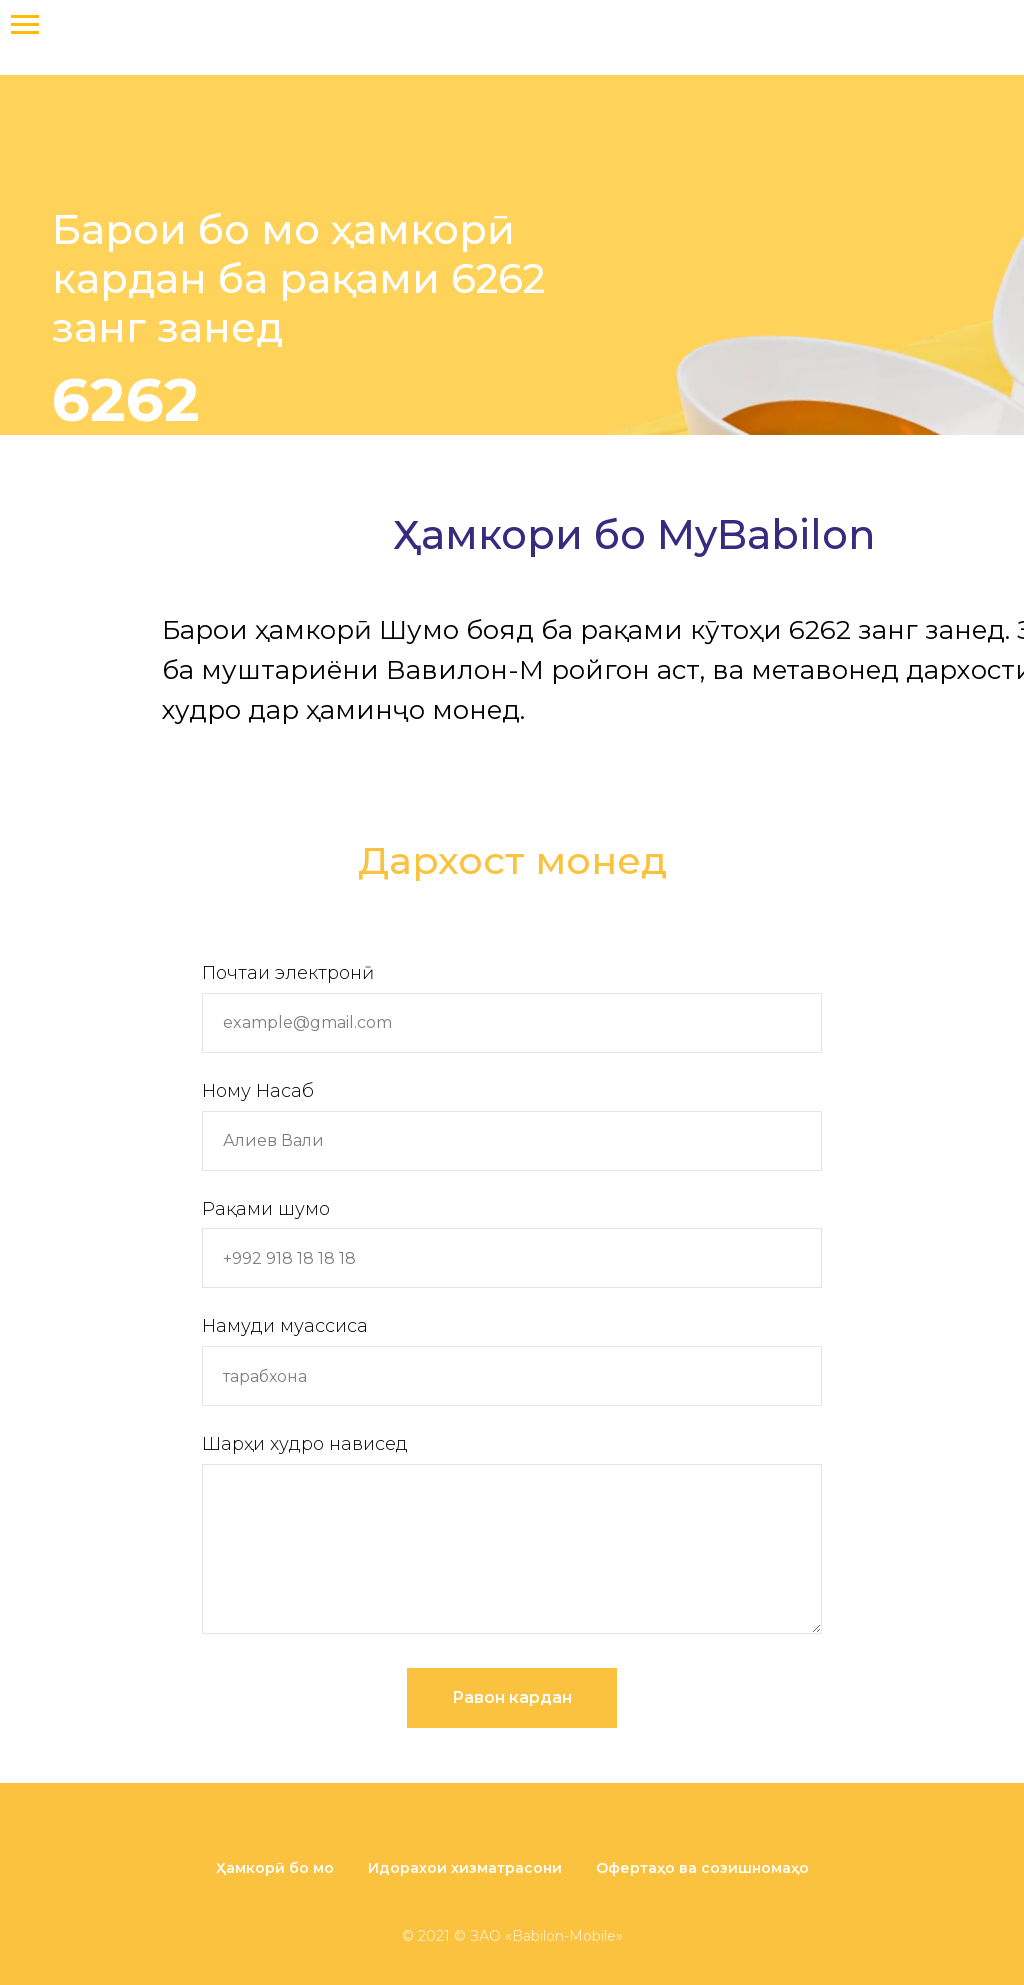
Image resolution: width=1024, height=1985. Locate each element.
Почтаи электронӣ (288, 973)
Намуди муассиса (285, 1326)
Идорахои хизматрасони (465, 1868)
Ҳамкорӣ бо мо (275, 1868)
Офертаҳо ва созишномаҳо (702, 1868)
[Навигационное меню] (25, 25)
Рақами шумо (266, 1209)
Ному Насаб (258, 1091)
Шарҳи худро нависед (305, 1444)
